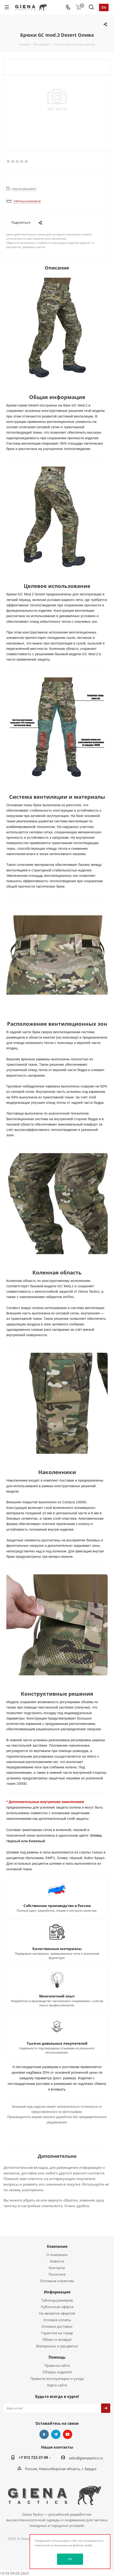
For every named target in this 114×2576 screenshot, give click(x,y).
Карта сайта (57, 2385)
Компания (57, 2246)
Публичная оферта (57, 2306)
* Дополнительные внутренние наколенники (45, 1802)
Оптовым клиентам (57, 2280)
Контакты (57, 2267)
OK (70, 2559)
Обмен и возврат (57, 2339)
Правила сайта (57, 2365)
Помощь (57, 2357)
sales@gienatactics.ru (86, 2458)
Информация (57, 2292)
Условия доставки (57, 2326)
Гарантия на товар (57, 2333)
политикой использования (53, 2545)
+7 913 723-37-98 (33, 2457)
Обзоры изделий (57, 2372)
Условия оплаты (57, 2319)
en (104, 7)
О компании (57, 2254)
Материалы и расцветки (57, 2346)
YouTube (67, 2434)
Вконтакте (44, 2434)
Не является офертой (57, 2313)
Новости (57, 2261)
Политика (57, 2274)
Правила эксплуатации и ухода (57, 2378)
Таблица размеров (57, 2300)
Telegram (56, 2434)
